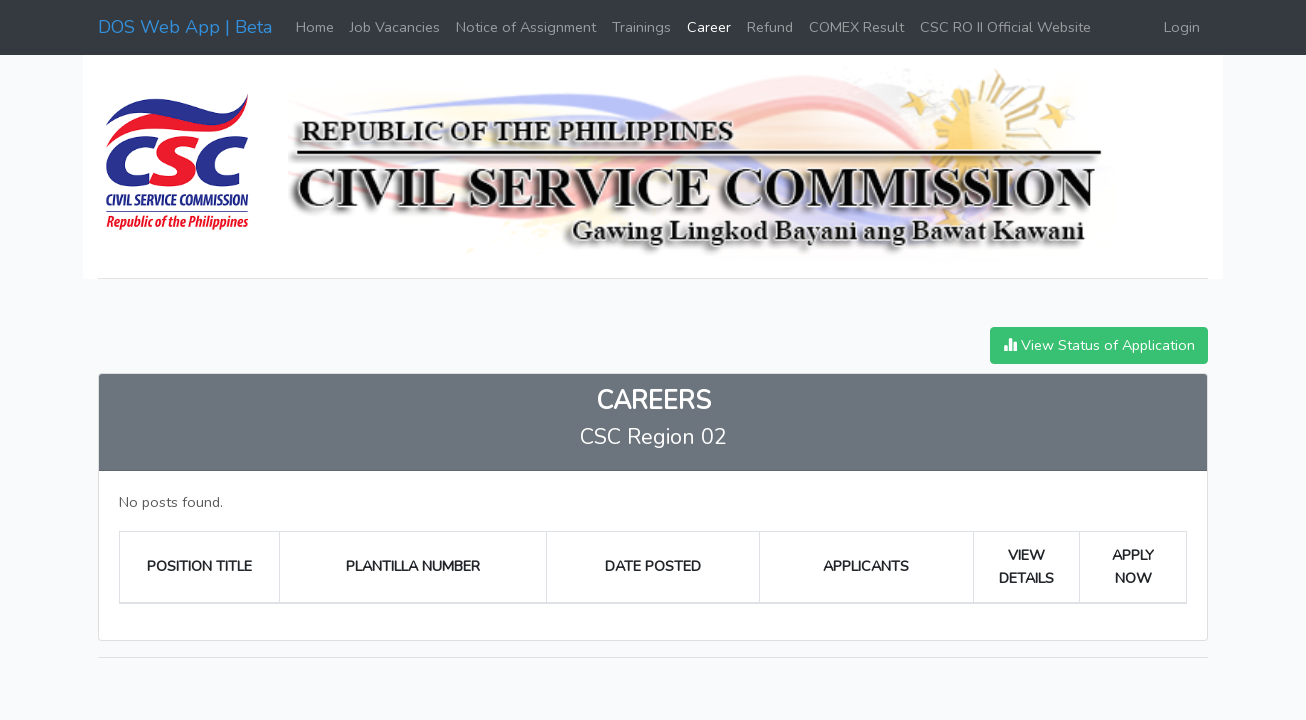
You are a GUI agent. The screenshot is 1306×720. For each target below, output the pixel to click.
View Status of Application (1099, 345)
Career (709, 27)
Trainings (641, 27)
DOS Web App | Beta (185, 27)
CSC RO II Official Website (1005, 27)
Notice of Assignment (526, 27)
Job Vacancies (395, 27)
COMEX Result (856, 27)
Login (1182, 27)
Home (315, 27)
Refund (770, 27)
